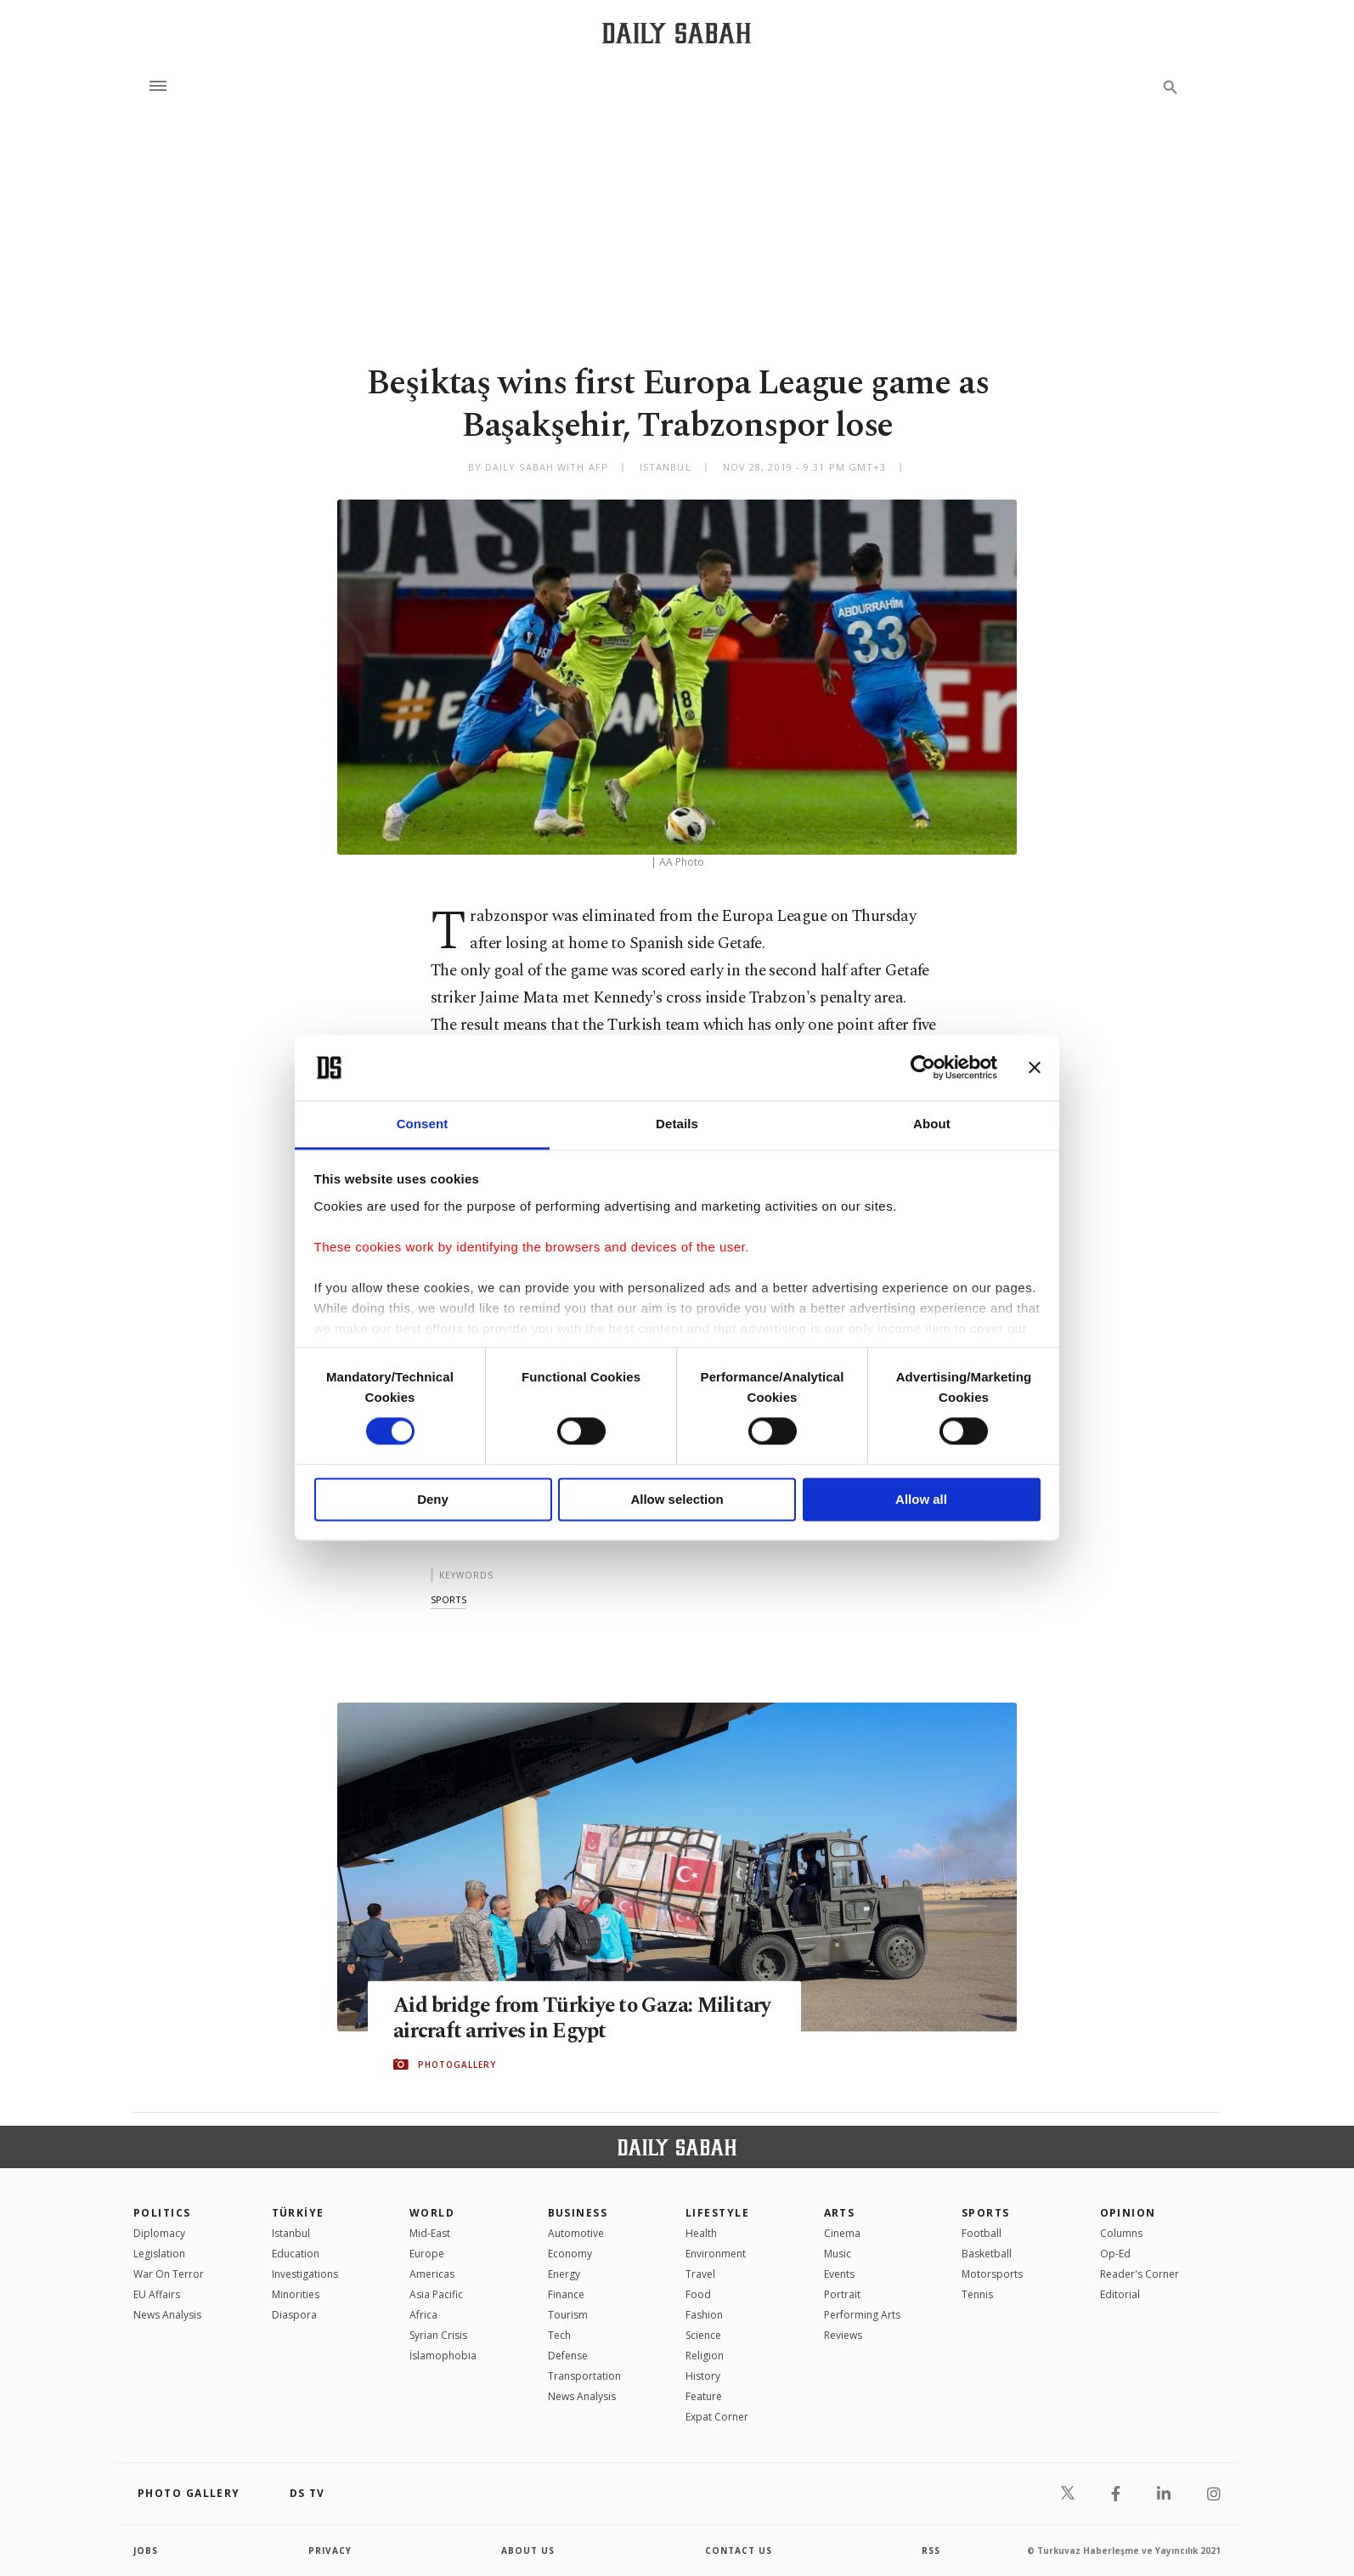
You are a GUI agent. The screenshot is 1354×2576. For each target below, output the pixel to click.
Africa (423, 2315)
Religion (704, 2355)
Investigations (305, 2274)
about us (528, 2550)
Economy (570, 2253)
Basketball (987, 2253)
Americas (431, 2274)
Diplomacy (159, 2233)
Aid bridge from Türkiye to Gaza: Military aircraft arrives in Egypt (545, 2018)
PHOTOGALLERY (457, 2064)
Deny (433, 1499)
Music (837, 2253)
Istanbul (291, 2233)
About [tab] (932, 1123)
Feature (703, 2396)
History (702, 2376)
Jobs (145, 2550)
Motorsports (992, 2274)
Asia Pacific (436, 2294)
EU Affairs (156, 2294)
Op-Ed (1115, 2253)
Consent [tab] (423, 1123)
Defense (568, 2355)
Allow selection (676, 1499)
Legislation (159, 2253)
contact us (738, 2550)
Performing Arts (862, 2315)
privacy (330, 2550)
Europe (426, 2253)
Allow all (921, 1499)
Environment (715, 2253)
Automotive (576, 2233)
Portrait (842, 2294)
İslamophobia (443, 2355)
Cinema (842, 2233)
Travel (700, 2274)
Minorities (295, 2294)
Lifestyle (717, 2213)
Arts (839, 2213)
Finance (566, 2294)
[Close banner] (1035, 1068)
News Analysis (167, 2315)
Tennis (977, 2294)
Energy (564, 2274)
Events (839, 2274)
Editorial (1120, 2294)
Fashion (704, 2315)
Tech (559, 2335)
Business (578, 2213)
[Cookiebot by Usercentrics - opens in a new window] (923, 1068)
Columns (1121, 2233)
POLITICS (162, 2213)
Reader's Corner (1139, 2274)
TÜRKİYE (298, 2213)
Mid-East (429, 2233)
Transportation (584, 2376)
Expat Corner (716, 2416)
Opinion (1128, 2213)
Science (703, 2335)
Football (981, 2233)
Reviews (843, 2335)
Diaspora (294, 2315)
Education (295, 2253)
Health (701, 2233)
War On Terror (168, 2274)
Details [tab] (677, 1123)
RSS (931, 2550)
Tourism (568, 2315)
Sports (986, 2213)
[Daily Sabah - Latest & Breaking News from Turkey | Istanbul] (676, 32)
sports (448, 1599)
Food (698, 2294)
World (431, 2213)
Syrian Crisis (438, 2335)
